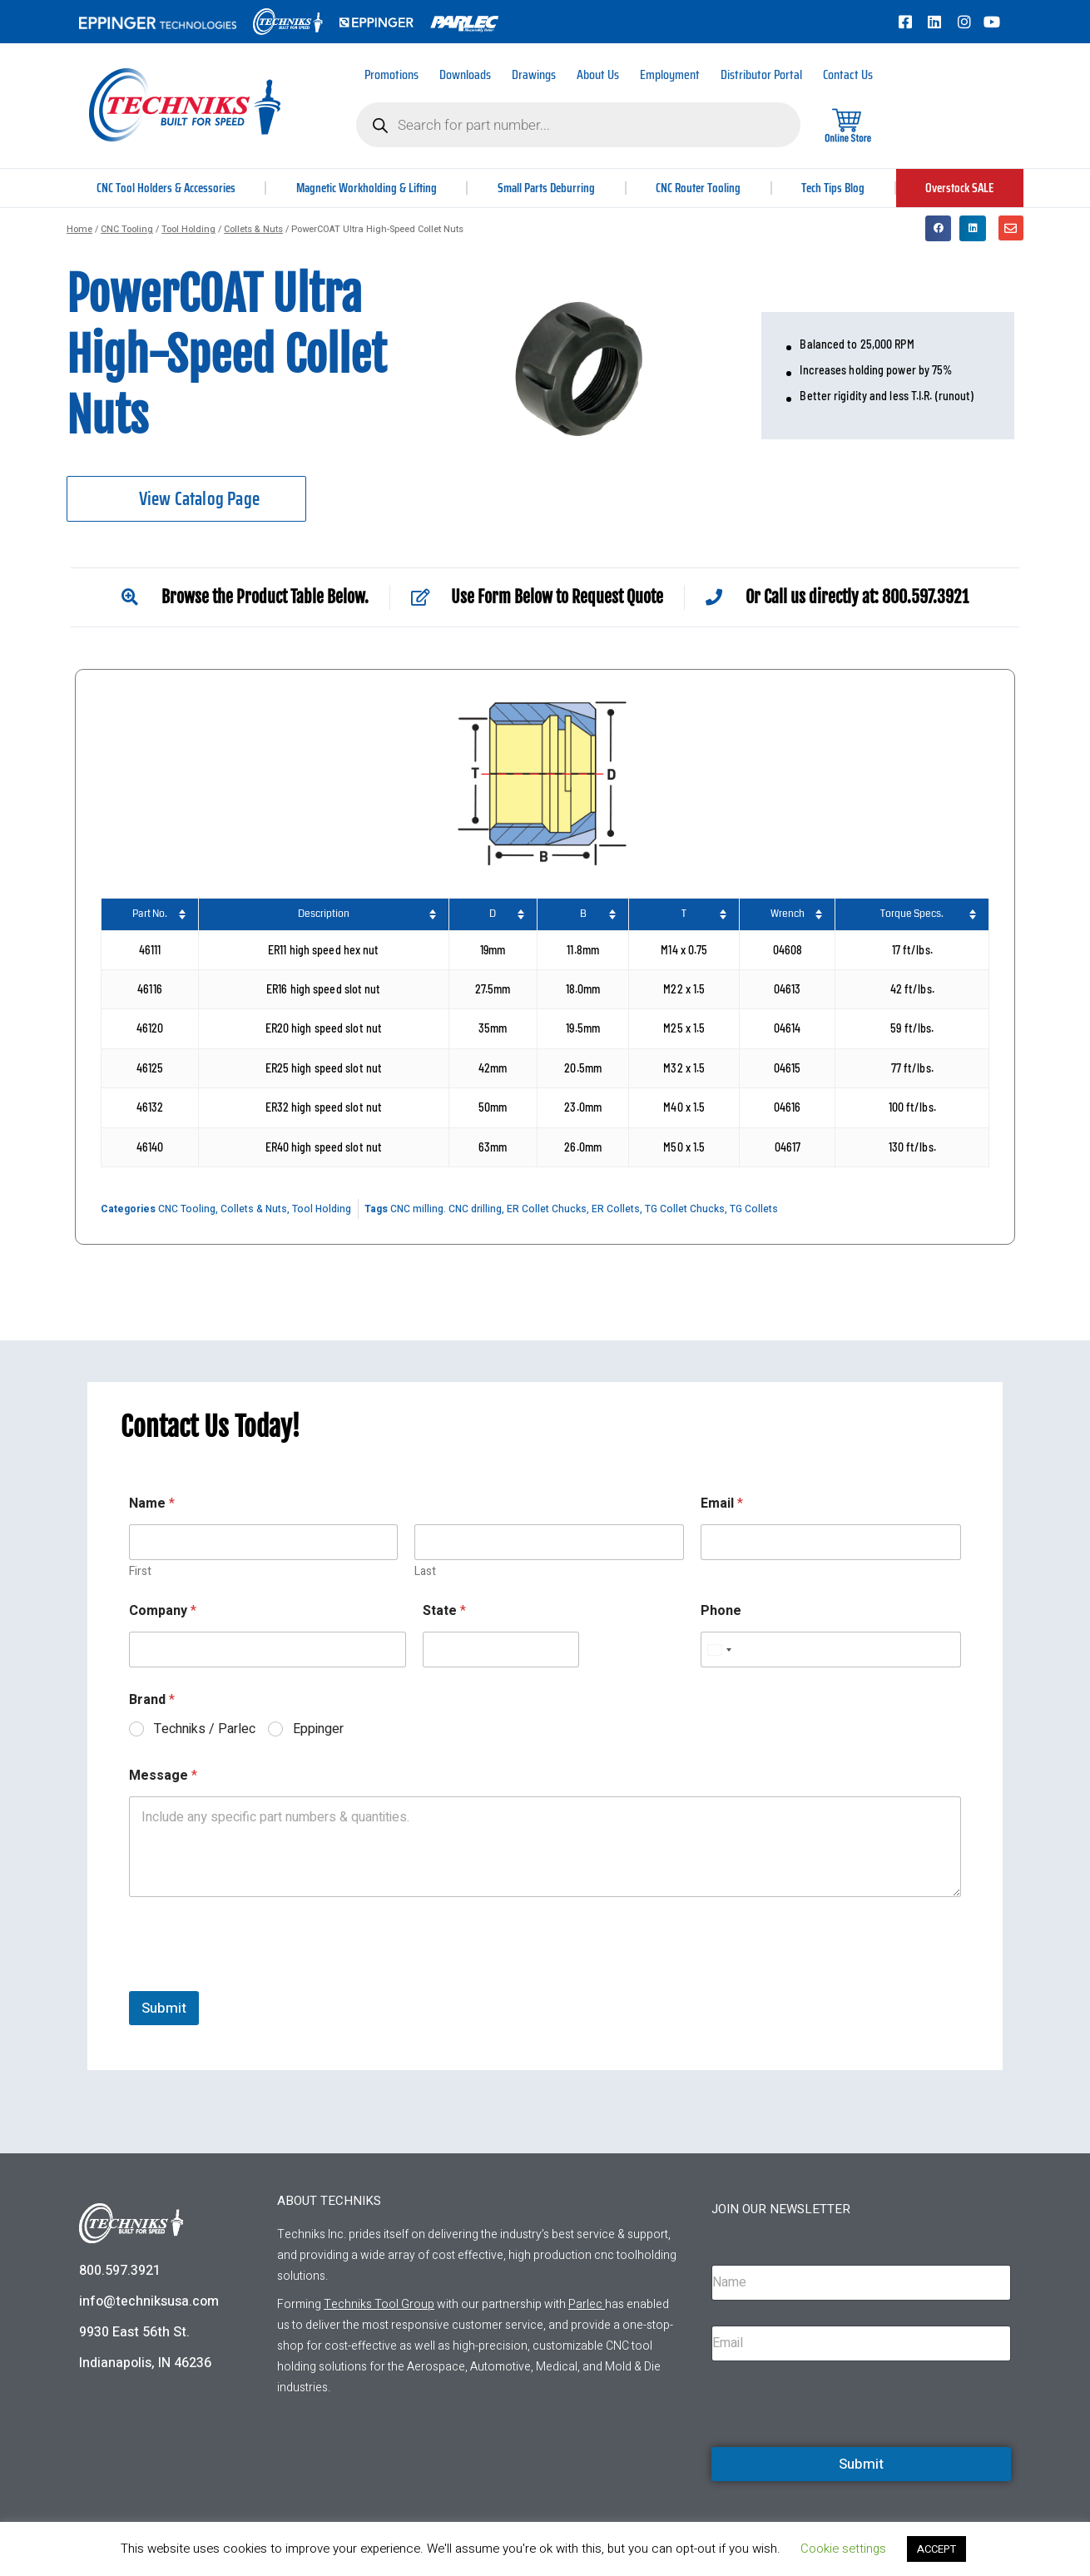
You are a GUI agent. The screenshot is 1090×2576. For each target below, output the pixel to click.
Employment (670, 74)
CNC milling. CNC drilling (446, 1208)
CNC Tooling (127, 229)
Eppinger (318, 1729)
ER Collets (616, 1208)
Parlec (585, 2304)
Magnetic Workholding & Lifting (368, 187)
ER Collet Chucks (547, 1208)
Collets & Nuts (253, 229)
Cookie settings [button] (843, 2548)
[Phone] (831, 1649)
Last (425, 1571)
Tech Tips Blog (833, 187)
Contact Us (848, 74)
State (444, 1611)
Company (162, 1611)
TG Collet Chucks (685, 1208)
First (140, 1571)
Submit (163, 2008)
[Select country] (719, 1649)
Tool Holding (188, 229)
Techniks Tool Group (379, 2304)
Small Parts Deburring (549, 187)
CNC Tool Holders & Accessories (166, 187)
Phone (721, 1611)
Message (163, 1776)
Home (79, 229)
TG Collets (754, 1208)
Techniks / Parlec (204, 1729)
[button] (938, 228)
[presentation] (255, 1980)
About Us (598, 74)
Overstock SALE (959, 187)
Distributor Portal (761, 74)
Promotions (391, 74)
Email (722, 1504)
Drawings (534, 74)
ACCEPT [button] (936, 2549)
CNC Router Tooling (700, 187)
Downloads (465, 74)
